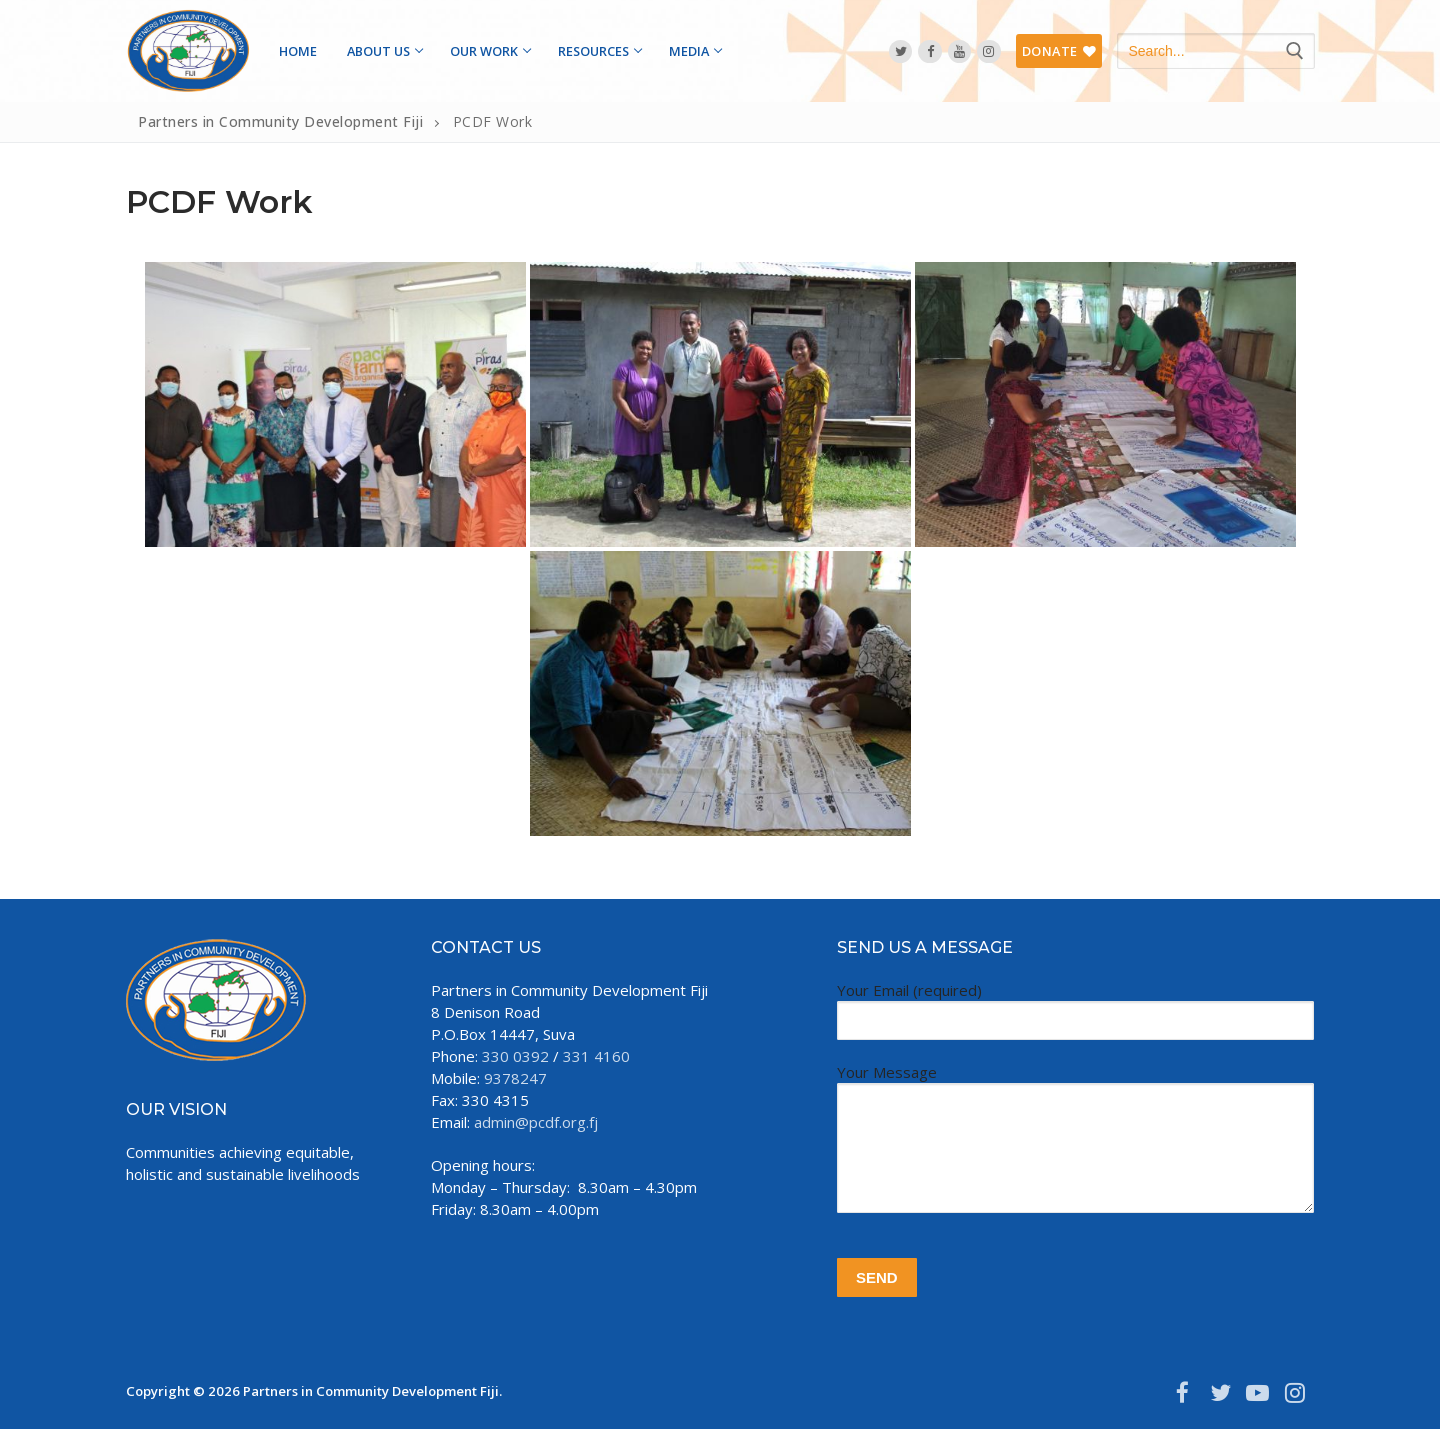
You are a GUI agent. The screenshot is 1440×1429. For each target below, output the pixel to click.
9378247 (515, 1078)
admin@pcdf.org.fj (536, 1122)
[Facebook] (929, 51)
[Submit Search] (1294, 51)
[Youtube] (1258, 1392)
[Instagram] (988, 51)
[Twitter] (900, 51)
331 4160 (596, 1056)
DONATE (1059, 51)
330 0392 (515, 1056)
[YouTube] (959, 51)
